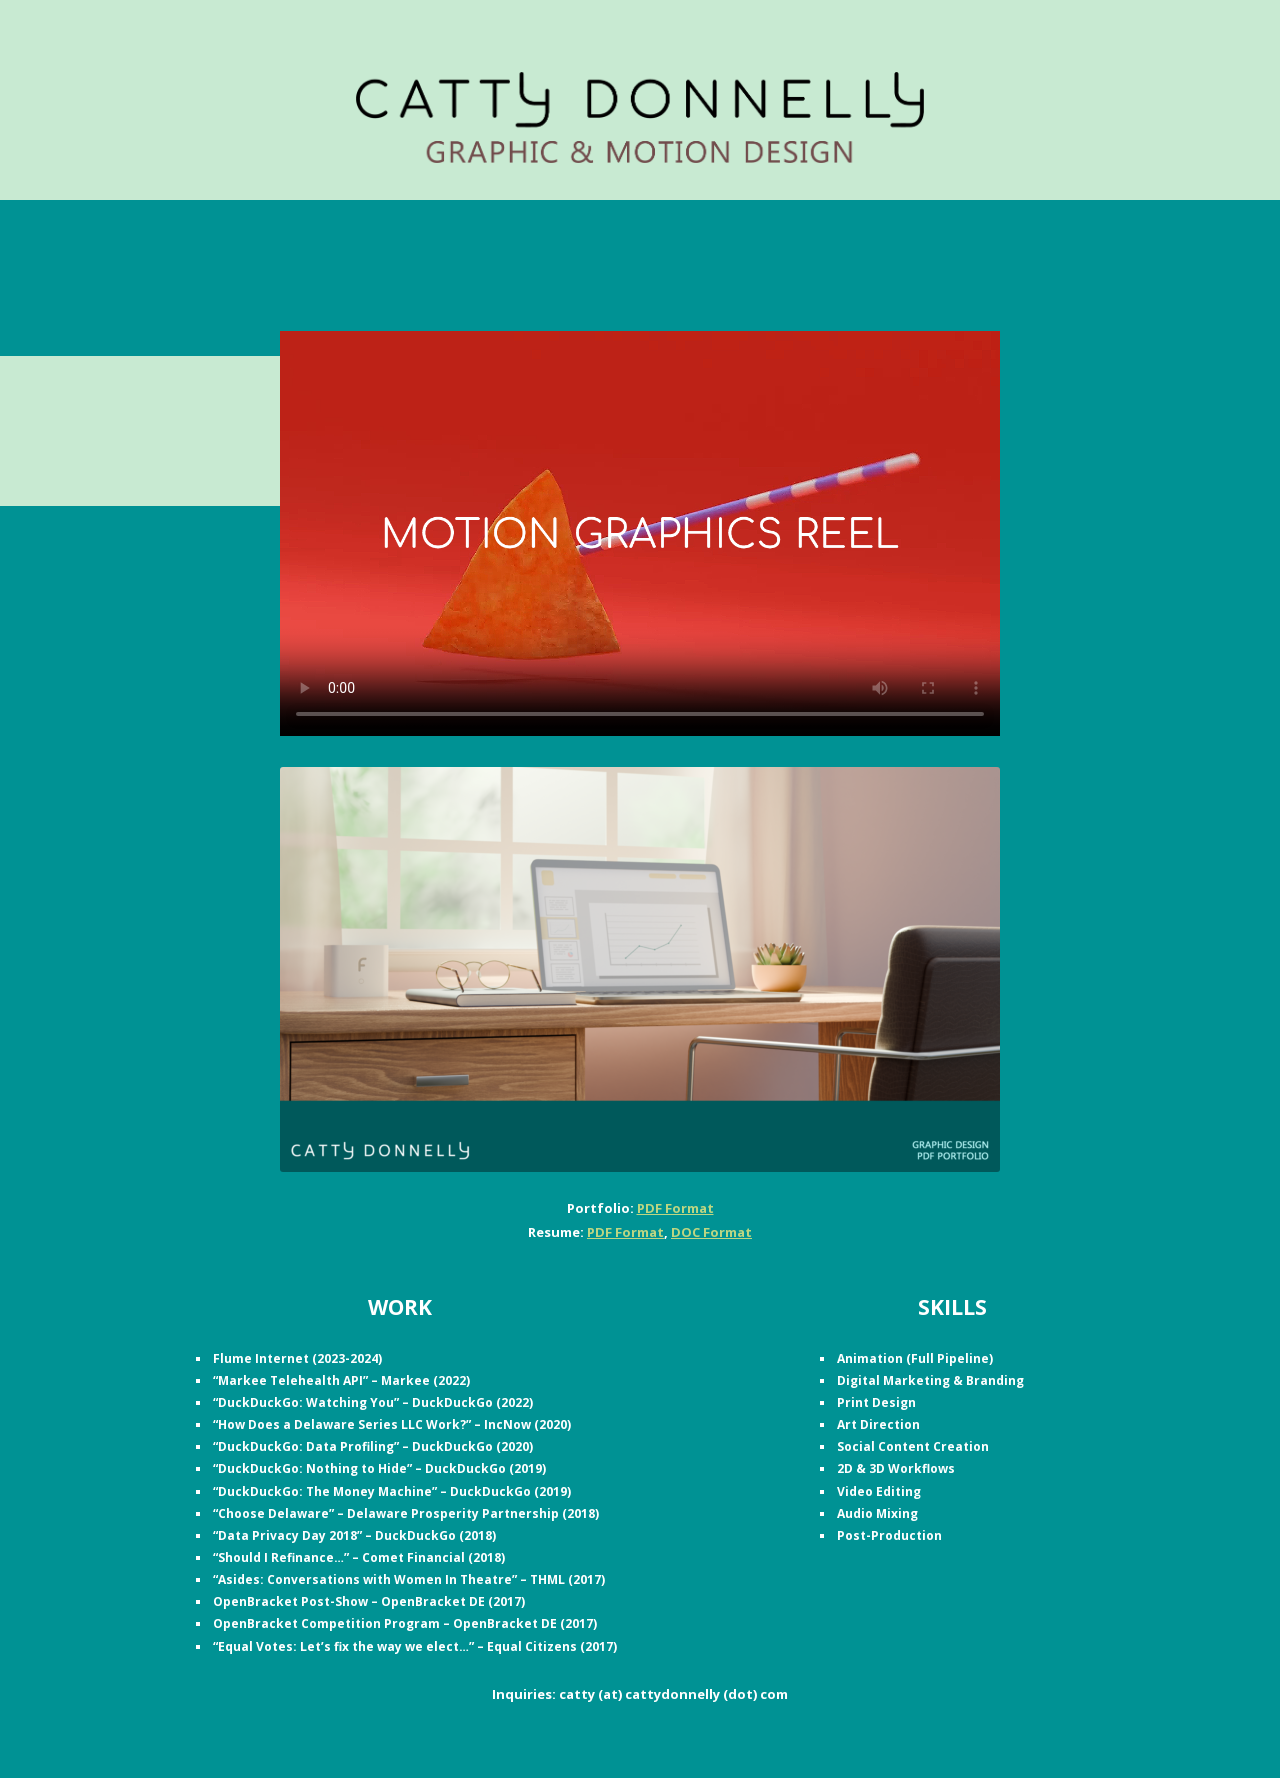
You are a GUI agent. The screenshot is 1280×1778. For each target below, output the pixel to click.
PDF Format (675, 1208)
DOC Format (711, 1232)
